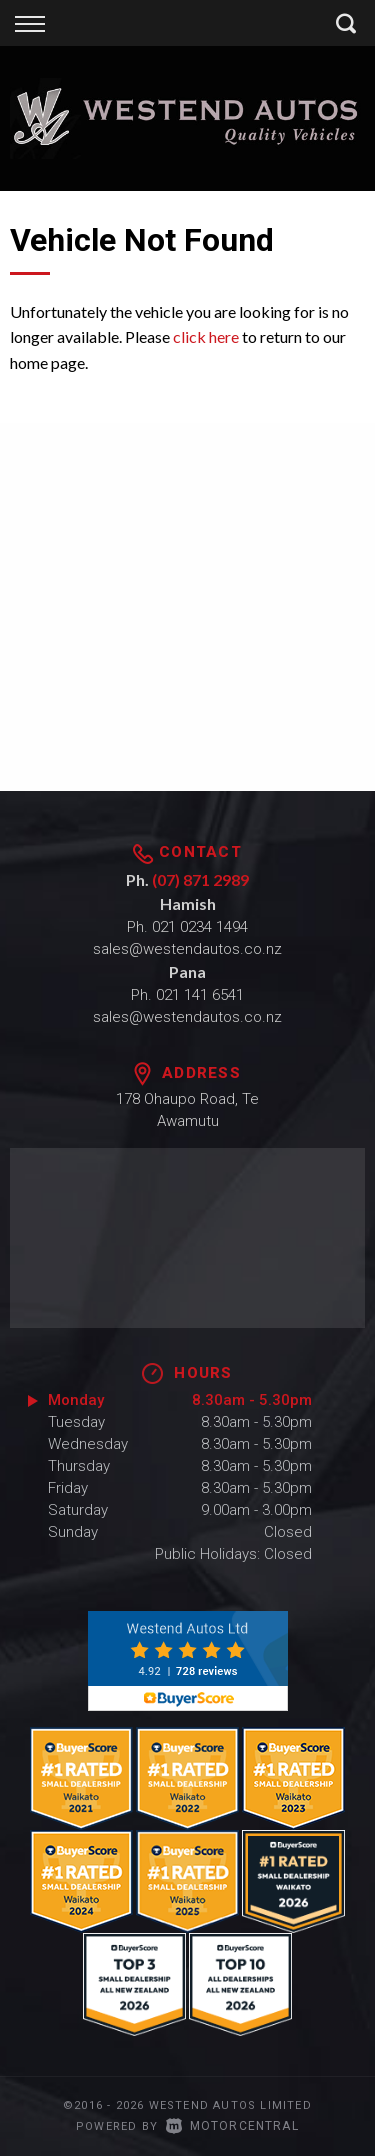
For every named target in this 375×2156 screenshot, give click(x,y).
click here (206, 336)
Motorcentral (232, 2126)
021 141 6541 (200, 995)
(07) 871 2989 (200, 879)
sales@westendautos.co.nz (187, 949)
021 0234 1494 (200, 927)
